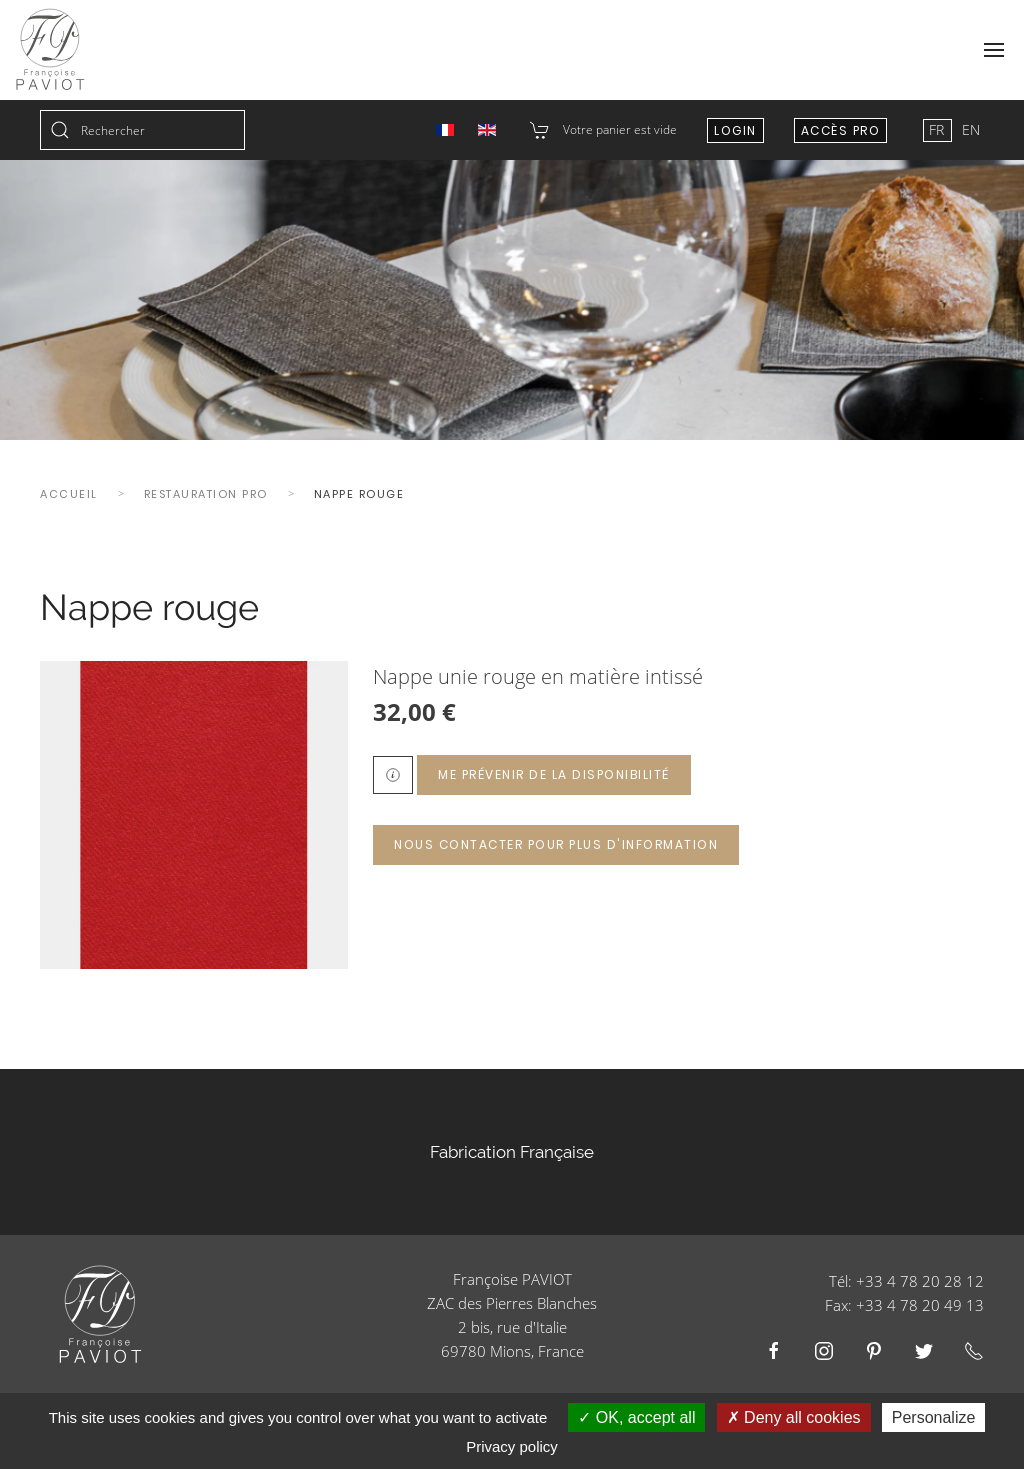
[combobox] (142, 130)
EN (971, 129)
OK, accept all (636, 1417)
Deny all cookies (794, 1417)
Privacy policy (512, 1446)
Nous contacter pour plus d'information (556, 844)
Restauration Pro (206, 494)
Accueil (69, 494)
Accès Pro (841, 130)
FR (938, 129)
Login (735, 130)
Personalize (934, 1417)
